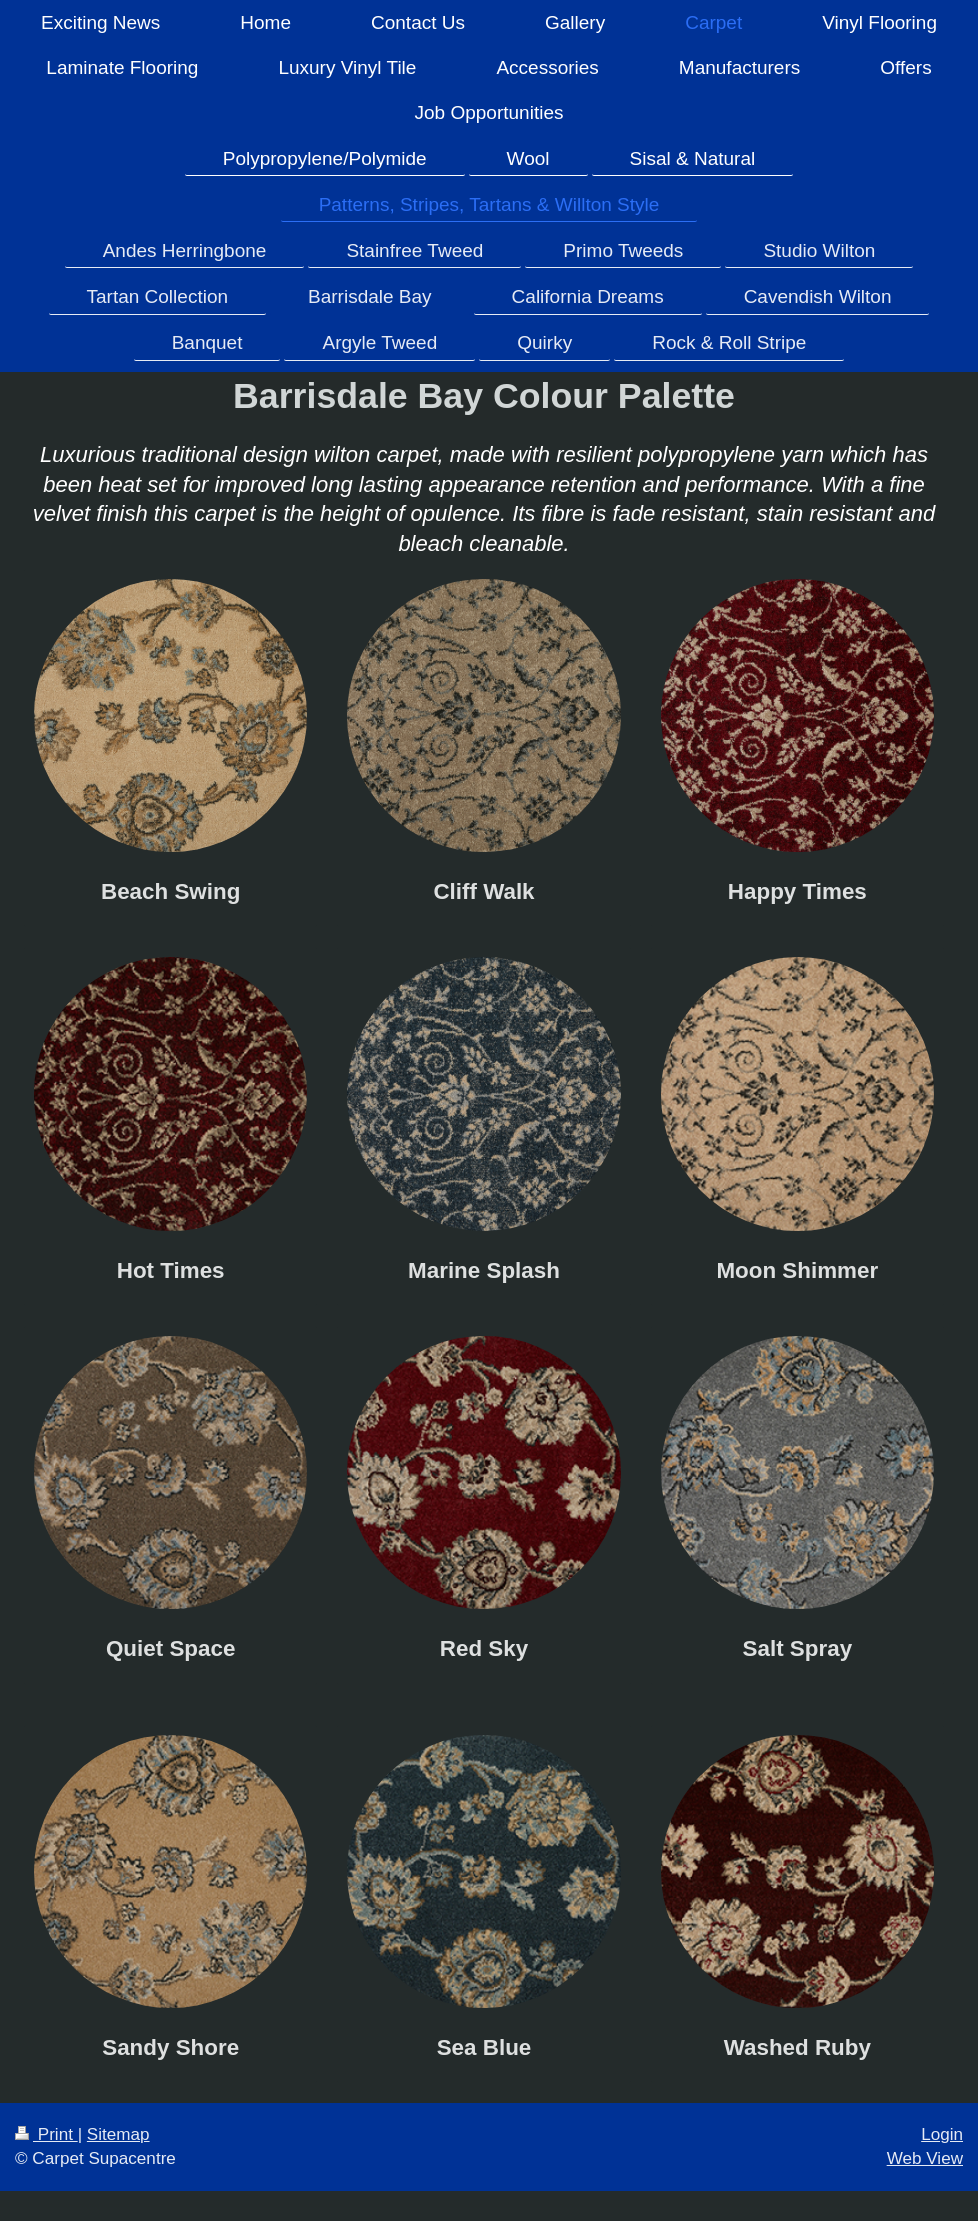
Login (942, 2134)
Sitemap (118, 2134)
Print (46, 2134)
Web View (925, 2158)
